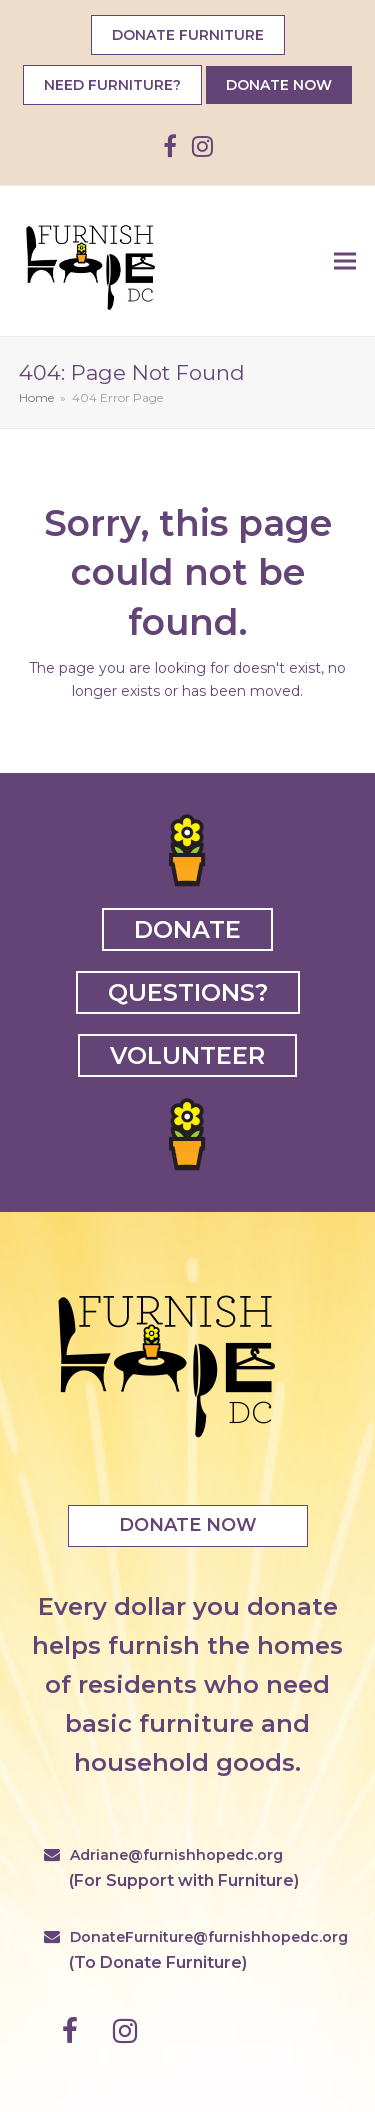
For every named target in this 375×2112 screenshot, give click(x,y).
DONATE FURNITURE (188, 35)
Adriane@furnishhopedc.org (176, 1855)
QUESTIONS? (188, 992)
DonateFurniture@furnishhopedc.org (209, 1937)
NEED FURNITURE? (112, 85)
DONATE (187, 929)
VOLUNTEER (187, 1055)
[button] (345, 260)
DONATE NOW (279, 85)
